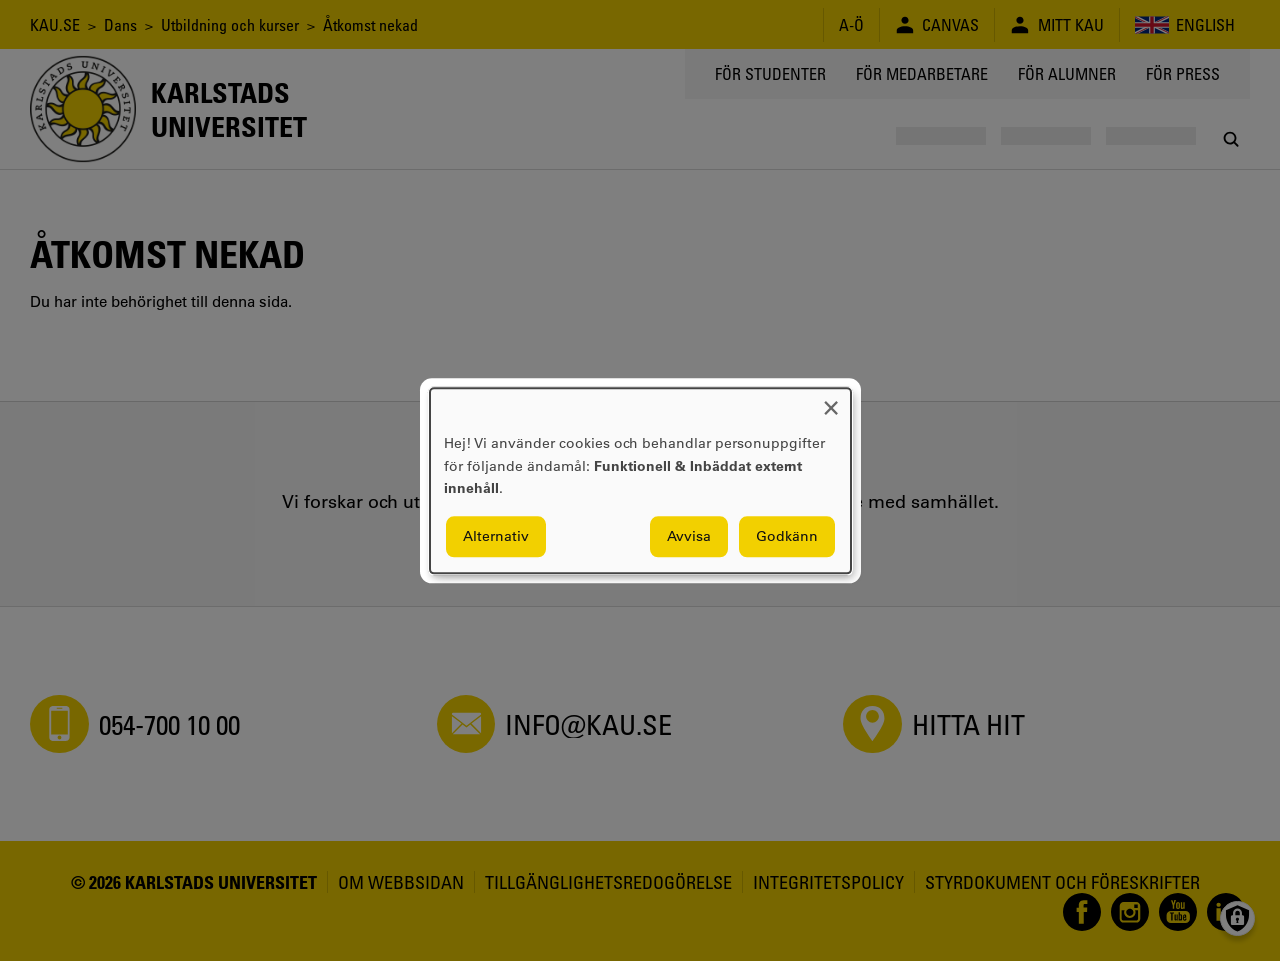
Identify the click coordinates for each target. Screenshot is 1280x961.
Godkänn (787, 536)
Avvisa (689, 536)
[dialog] (640, 480)
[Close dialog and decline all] (831, 400)
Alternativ (496, 536)
